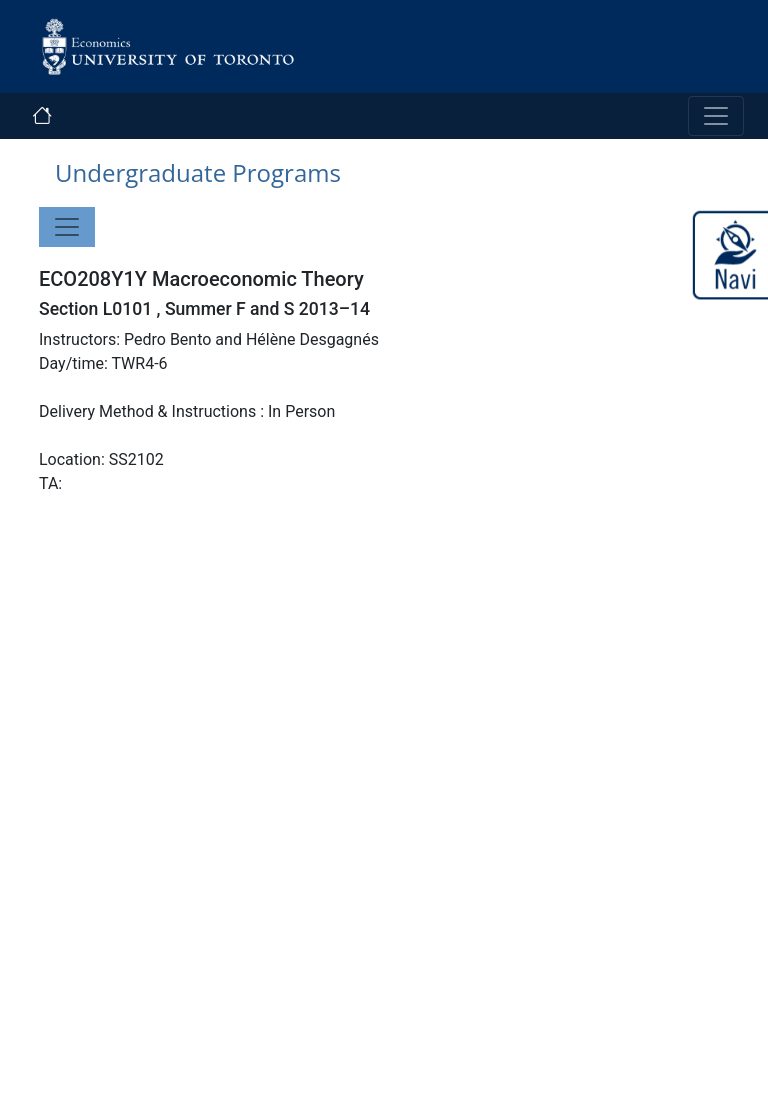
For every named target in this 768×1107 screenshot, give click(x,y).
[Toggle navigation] (716, 116)
